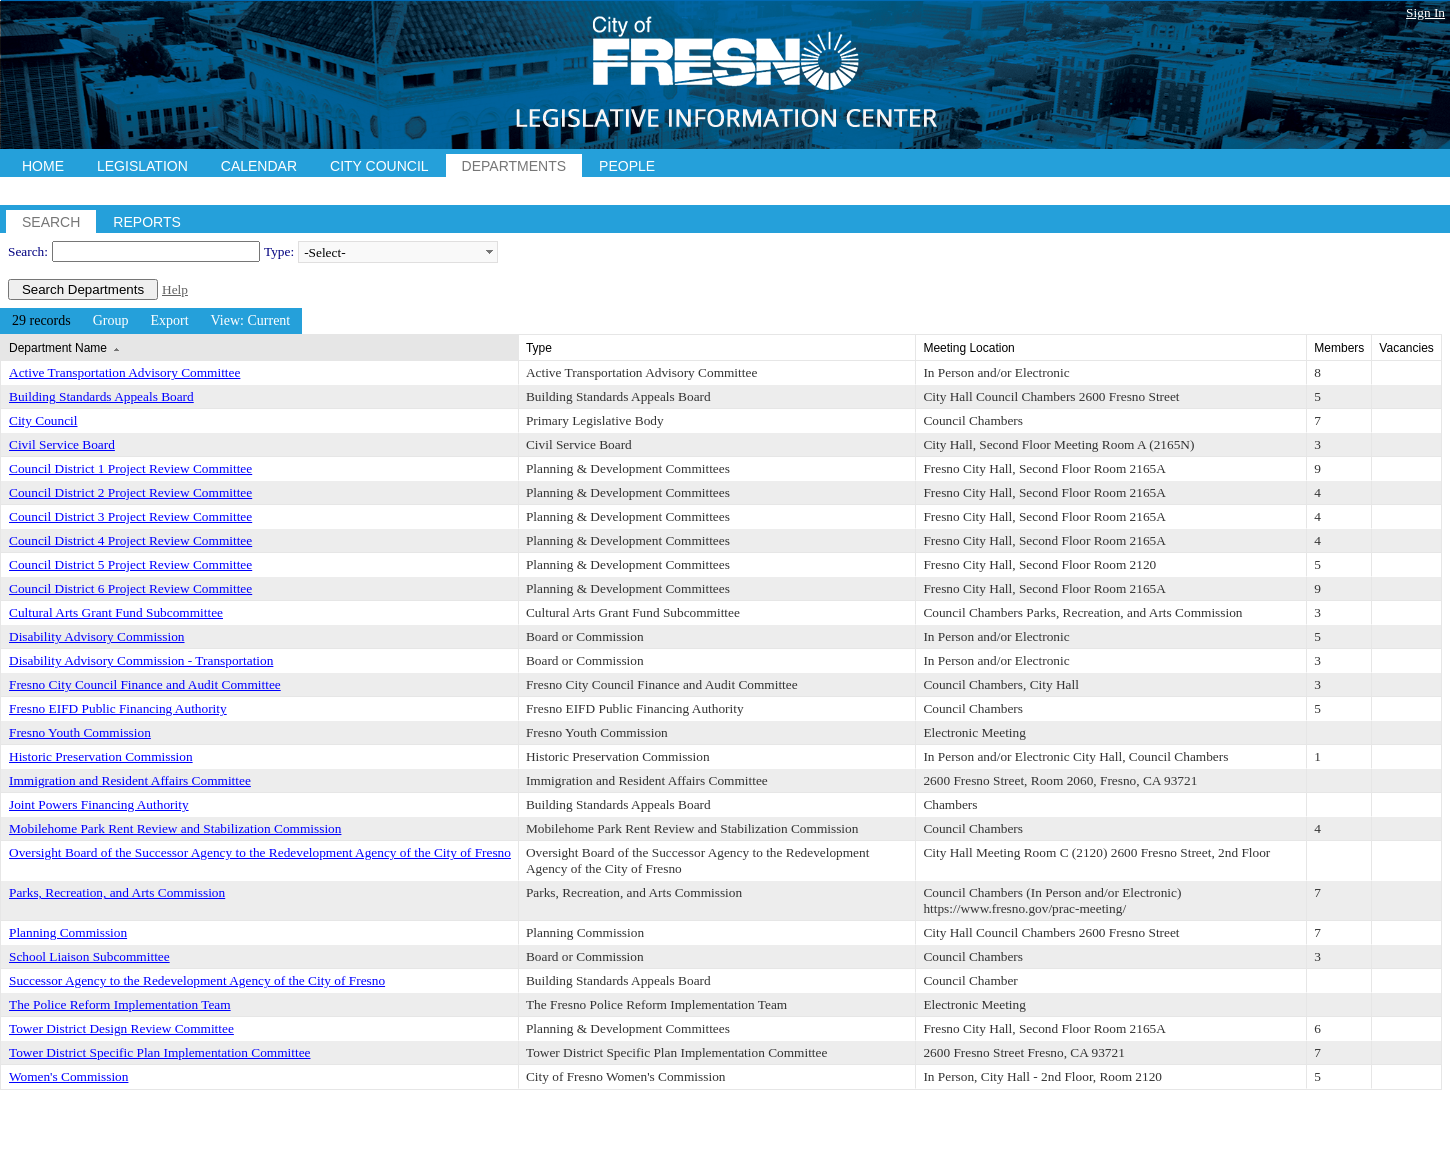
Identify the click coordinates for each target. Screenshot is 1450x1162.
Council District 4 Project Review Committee (130, 540)
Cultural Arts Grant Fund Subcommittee (116, 612)
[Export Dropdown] (169, 321)
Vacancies (1406, 348)
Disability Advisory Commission (97, 636)
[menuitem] (41, 321)
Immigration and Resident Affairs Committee (130, 780)
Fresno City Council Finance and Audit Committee (145, 684)
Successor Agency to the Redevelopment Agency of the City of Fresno (197, 980)
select (489, 252)
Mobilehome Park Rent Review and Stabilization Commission (175, 828)
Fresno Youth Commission (80, 732)
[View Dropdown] (251, 321)
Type (539, 348)
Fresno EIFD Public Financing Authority (118, 708)
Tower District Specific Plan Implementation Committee (159, 1052)
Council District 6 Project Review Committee (130, 588)
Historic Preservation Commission (101, 756)
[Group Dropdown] (111, 321)
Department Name (58, 348)
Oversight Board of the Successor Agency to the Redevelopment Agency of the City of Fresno (260, 852)
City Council (43, 420)
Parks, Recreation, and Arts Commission (117, 892)
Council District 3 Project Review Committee (130, 516)
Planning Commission (68, 932)
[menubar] (151, 321)
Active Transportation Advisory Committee (124, 372)
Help (175, 289)
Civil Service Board (62, 444)
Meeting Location (968, 348)
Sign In (1425, 12)
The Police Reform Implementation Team (120, 1004)
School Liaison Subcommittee (89, 956)
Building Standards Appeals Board (101, 396)
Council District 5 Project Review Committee (130, 564)
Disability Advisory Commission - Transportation (141, 660)
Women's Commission (68, 1076)
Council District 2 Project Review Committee (130, 492)
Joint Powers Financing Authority (99, 804)
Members (1339, 348)
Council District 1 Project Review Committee (130, 468)
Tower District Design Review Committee (121, 1028)
